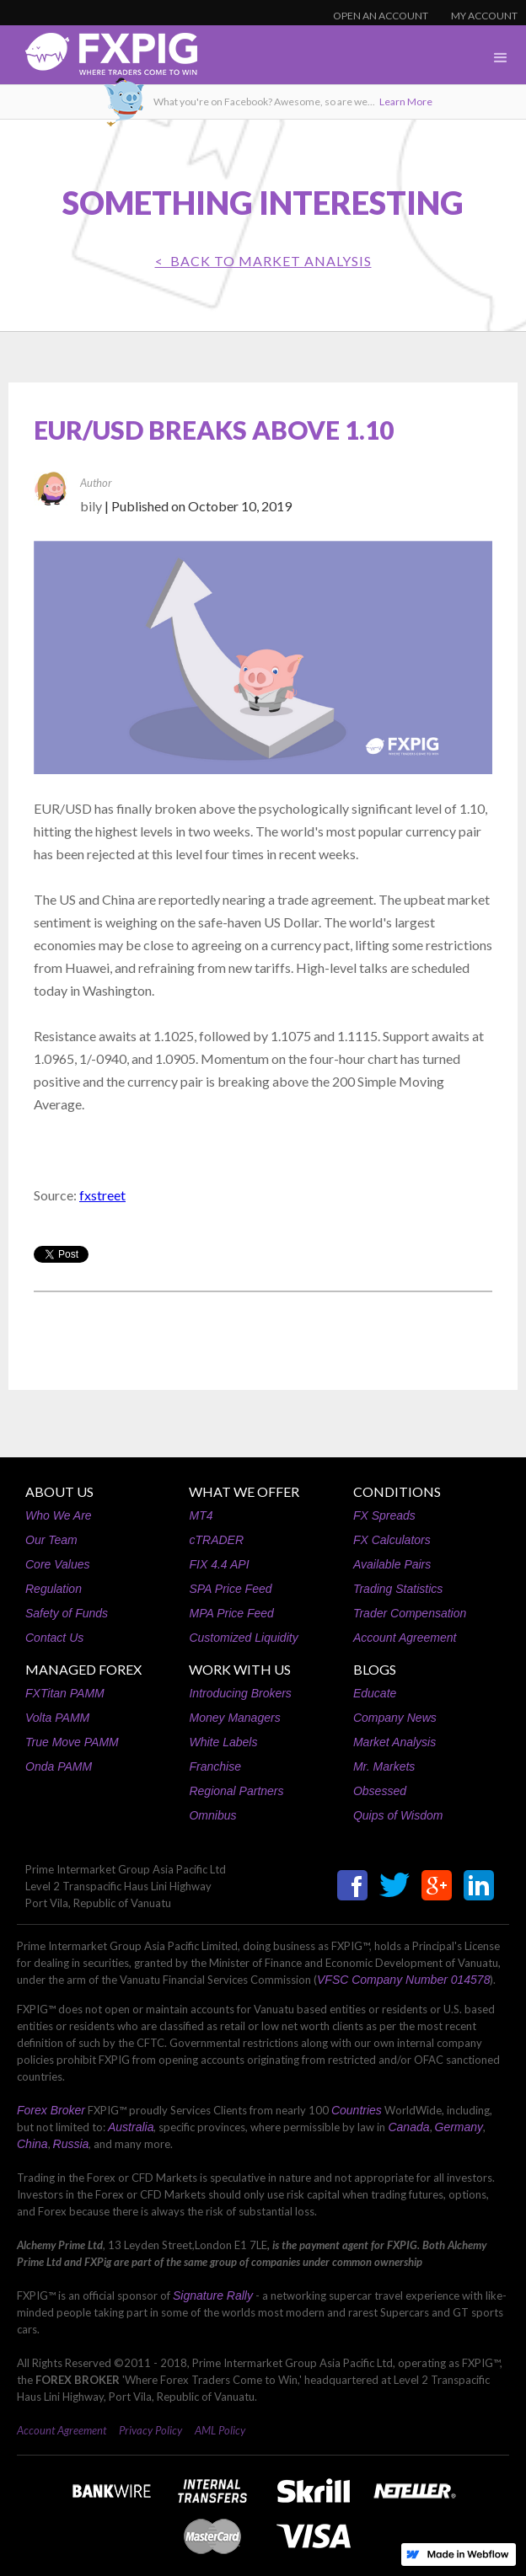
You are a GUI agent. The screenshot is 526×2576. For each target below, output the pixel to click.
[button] (500, 58)
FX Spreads (384, 1515)
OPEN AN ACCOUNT (380, 15)
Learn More (405, 101)
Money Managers (234, 1717)
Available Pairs (392, 1564)
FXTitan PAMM (65, 1693)
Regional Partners (236, 1791)
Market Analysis (394, 1742)
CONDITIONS (397, 1491)
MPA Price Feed (231, 1613)
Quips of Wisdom (398, 1815)
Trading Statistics (398, 1588)
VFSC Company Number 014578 (403, 1979)
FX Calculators (392, 1540)
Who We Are (58, 1515)
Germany (459, 2127)
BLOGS (374, 1669)
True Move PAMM (72, 1742)
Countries (356, 2110)
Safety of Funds (66, 1613)
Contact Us (54, 1637)
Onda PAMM (58, 1766)
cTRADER (216, 1540)
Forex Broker (51, 2110)
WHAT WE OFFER (244, 1491)
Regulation (53, 1588)
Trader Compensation (409, 1613)
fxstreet (102, 1195)
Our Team (51, 1540)
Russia (71, 2144)
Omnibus (212, 1815)
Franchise (214, 1766)
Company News (395, 1717)
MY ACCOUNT (484, 15)
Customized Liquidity (243, 1637)
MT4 (200, 1515)
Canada (408, 2127)
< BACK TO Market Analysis (263, 261)
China (32, 2144)
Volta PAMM (57, 1717)
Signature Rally (213, 2295)
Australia (130, 2127)
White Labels (223, 1742)
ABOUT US (59, 1491)
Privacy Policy (150, 2430)
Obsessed (379, 1791)
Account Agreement (404, 1637)
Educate (374, 1693)
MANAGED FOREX (83, 1669)
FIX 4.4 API (219, 1564)
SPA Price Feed (230, 1588)
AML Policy (220, 2430)
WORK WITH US (240, 1669)
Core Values (57, 1564)
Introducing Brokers (240, 1693)
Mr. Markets (384, 1766)
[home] (98, 58)
